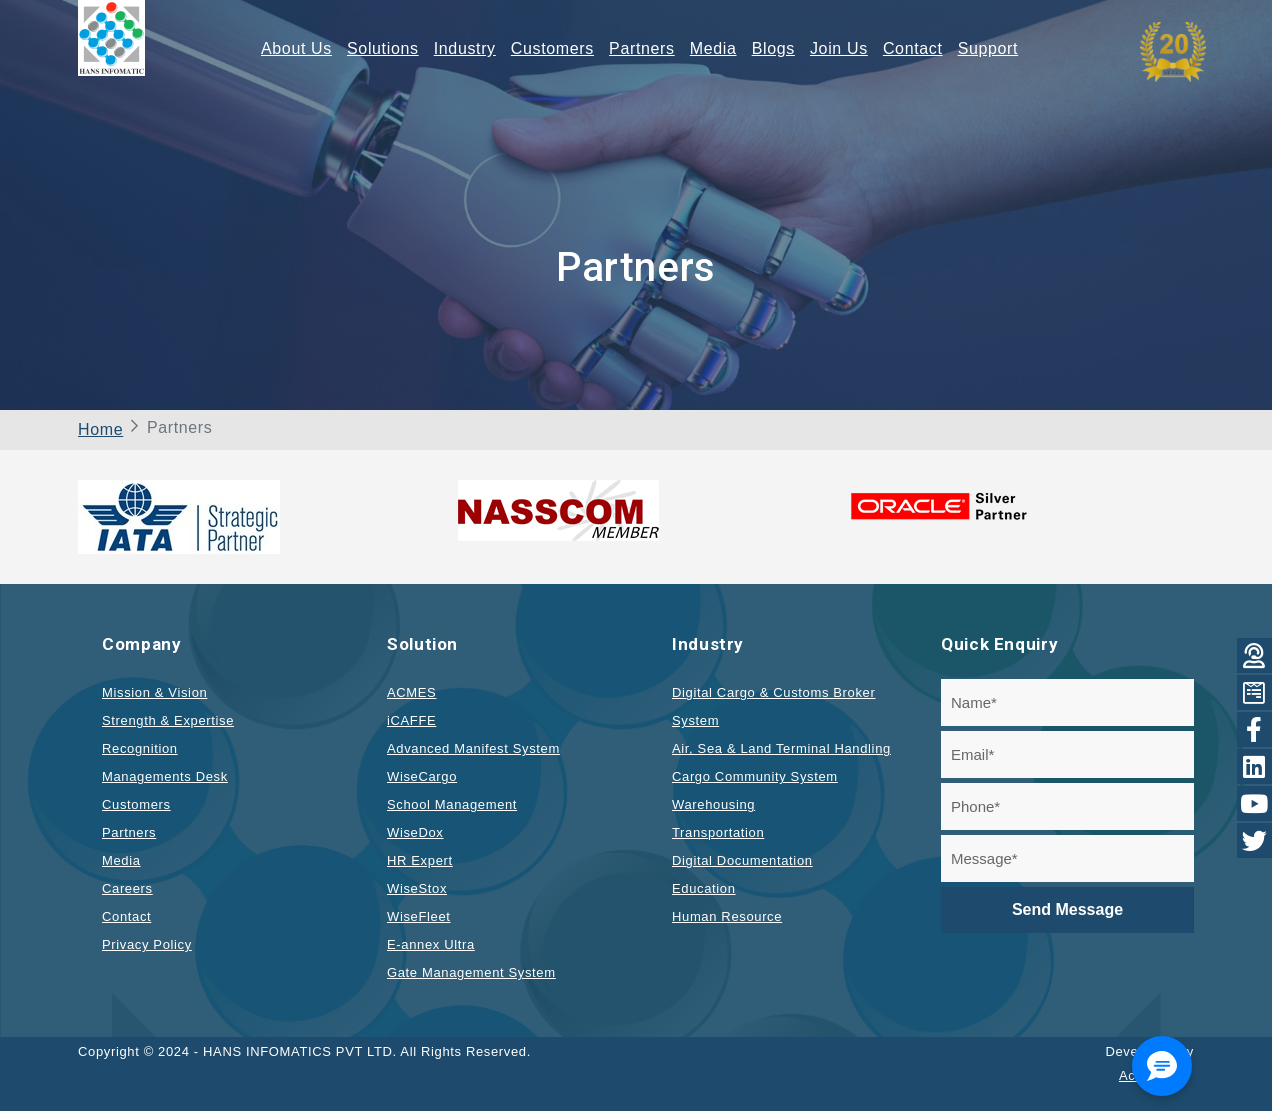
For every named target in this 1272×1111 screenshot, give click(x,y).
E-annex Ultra (431, 944)
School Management (452, 804)
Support (988, 48)
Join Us (839, 48)
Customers (552, 48)
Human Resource (727, 916)
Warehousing (713, 804)
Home (100, 429)
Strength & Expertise (168, 720)
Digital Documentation (742, 860)
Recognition (140, 748)
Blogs (773, 48)
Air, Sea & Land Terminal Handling (781, 748)
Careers (127, 888)
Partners (642, 48)
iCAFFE (411, 720)
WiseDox (415, 832)
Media (713, 48)
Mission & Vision (154, 692)
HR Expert (420, 860)
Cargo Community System (755, 776)
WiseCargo (422, 776)
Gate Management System (471, 972)
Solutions (383, 48)
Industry (465, 48)
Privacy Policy (147, 944)
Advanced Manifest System (473, 748)
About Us (296, 48)
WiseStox (417, 888)
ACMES (411, 692)
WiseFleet (419, 916)
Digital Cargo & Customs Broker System (773, 706)
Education (704, 888)
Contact (913, 48)
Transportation (718, 832)
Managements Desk (165, 776)
